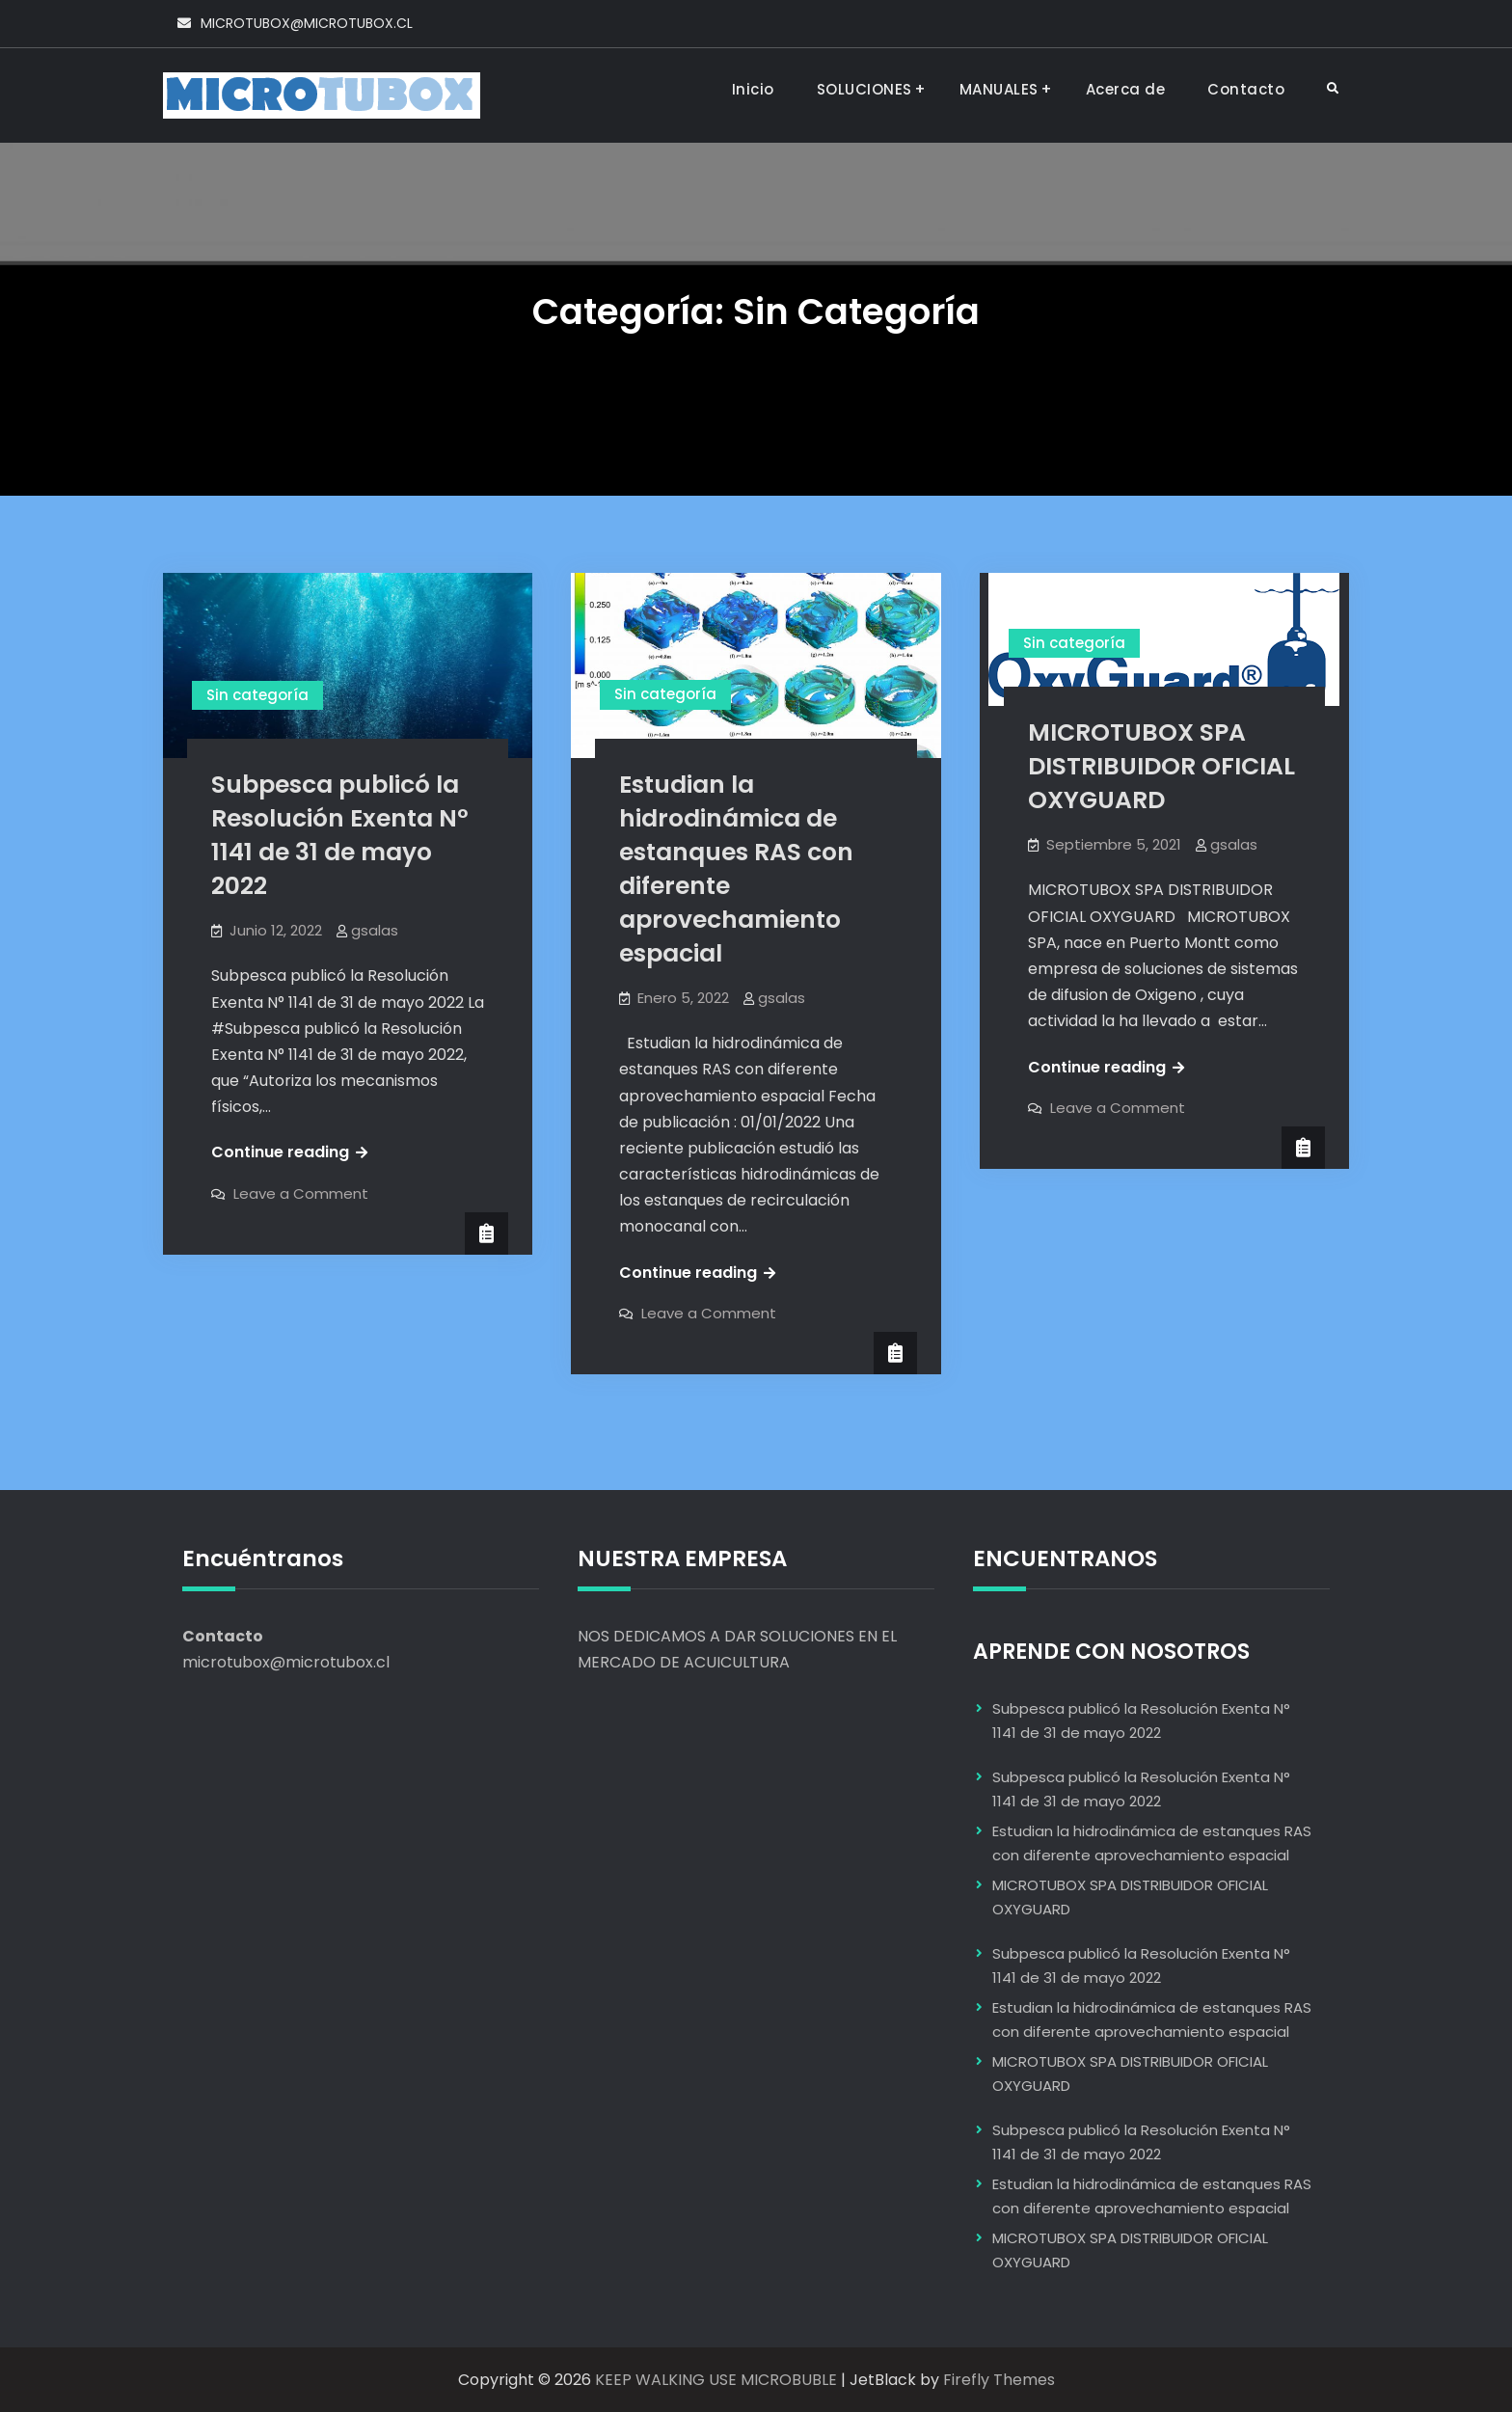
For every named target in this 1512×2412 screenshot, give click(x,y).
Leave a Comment (300, 1193)
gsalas (374, 930)
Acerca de (1126, 89)
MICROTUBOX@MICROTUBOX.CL (307, 23)
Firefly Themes (999, 2380)
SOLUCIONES (864, 89)
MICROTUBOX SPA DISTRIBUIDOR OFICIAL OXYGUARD (1161, 766)
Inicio (753, 89)
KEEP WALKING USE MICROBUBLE (716, 2380)
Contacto (1245, 89)
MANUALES (999, 89)
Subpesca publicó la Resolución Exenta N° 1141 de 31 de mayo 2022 (340, 835)
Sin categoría (257, 695)
